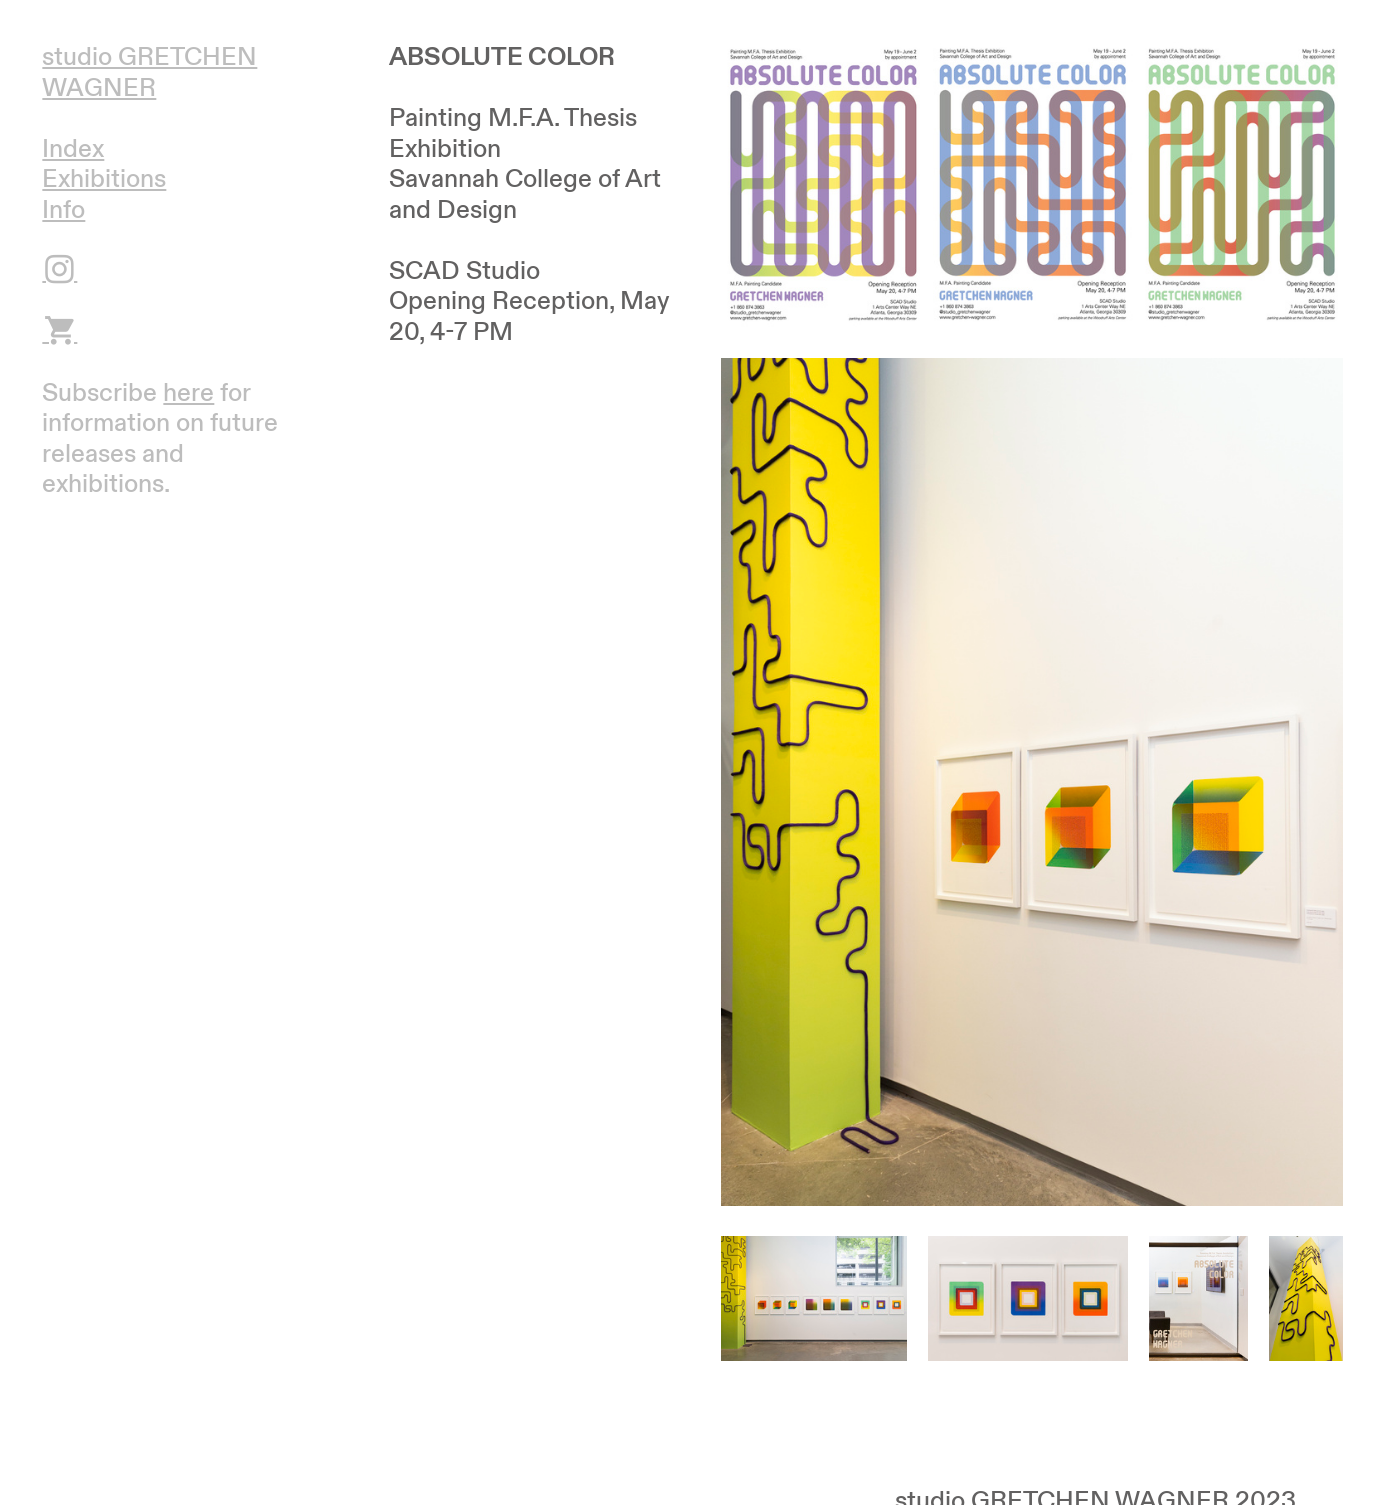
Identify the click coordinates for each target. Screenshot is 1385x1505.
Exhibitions (104, 179)
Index (73, 149)
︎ (59, 332)
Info (63, 210)
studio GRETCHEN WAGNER (149, 72)
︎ (59, 271)
